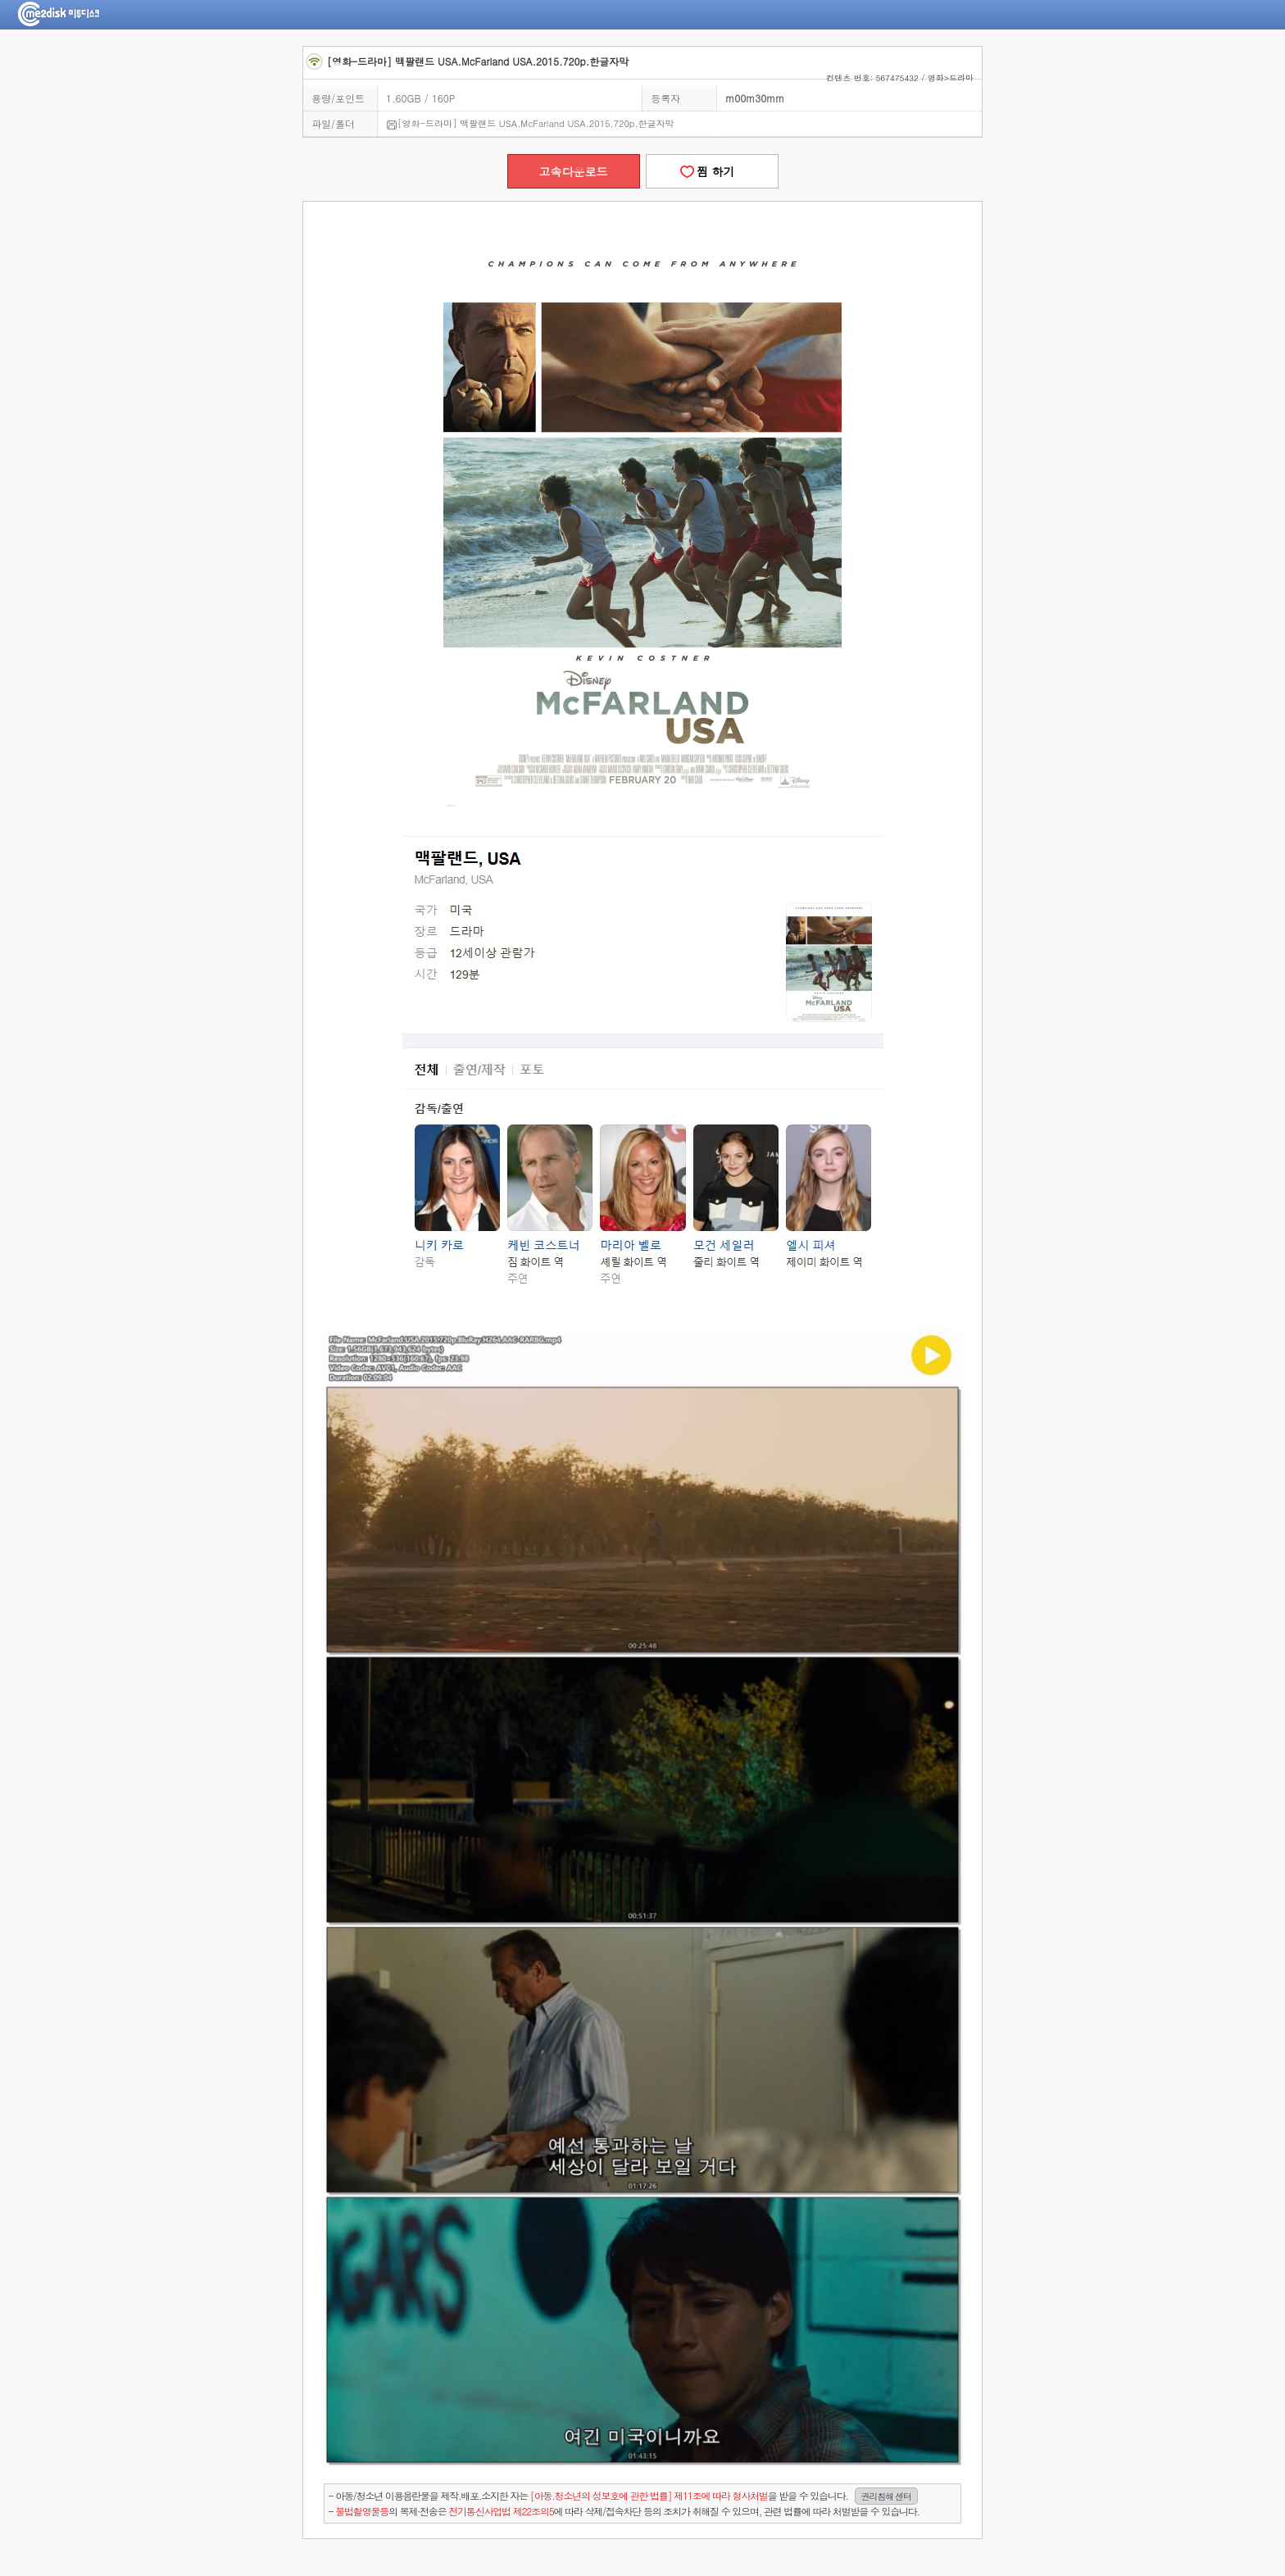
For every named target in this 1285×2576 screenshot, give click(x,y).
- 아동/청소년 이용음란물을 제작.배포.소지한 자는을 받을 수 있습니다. (623, 2496)
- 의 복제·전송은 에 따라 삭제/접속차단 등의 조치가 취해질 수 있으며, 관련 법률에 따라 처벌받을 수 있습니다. (624, 2511)
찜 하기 (711, 171)
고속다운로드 (573, 171)
